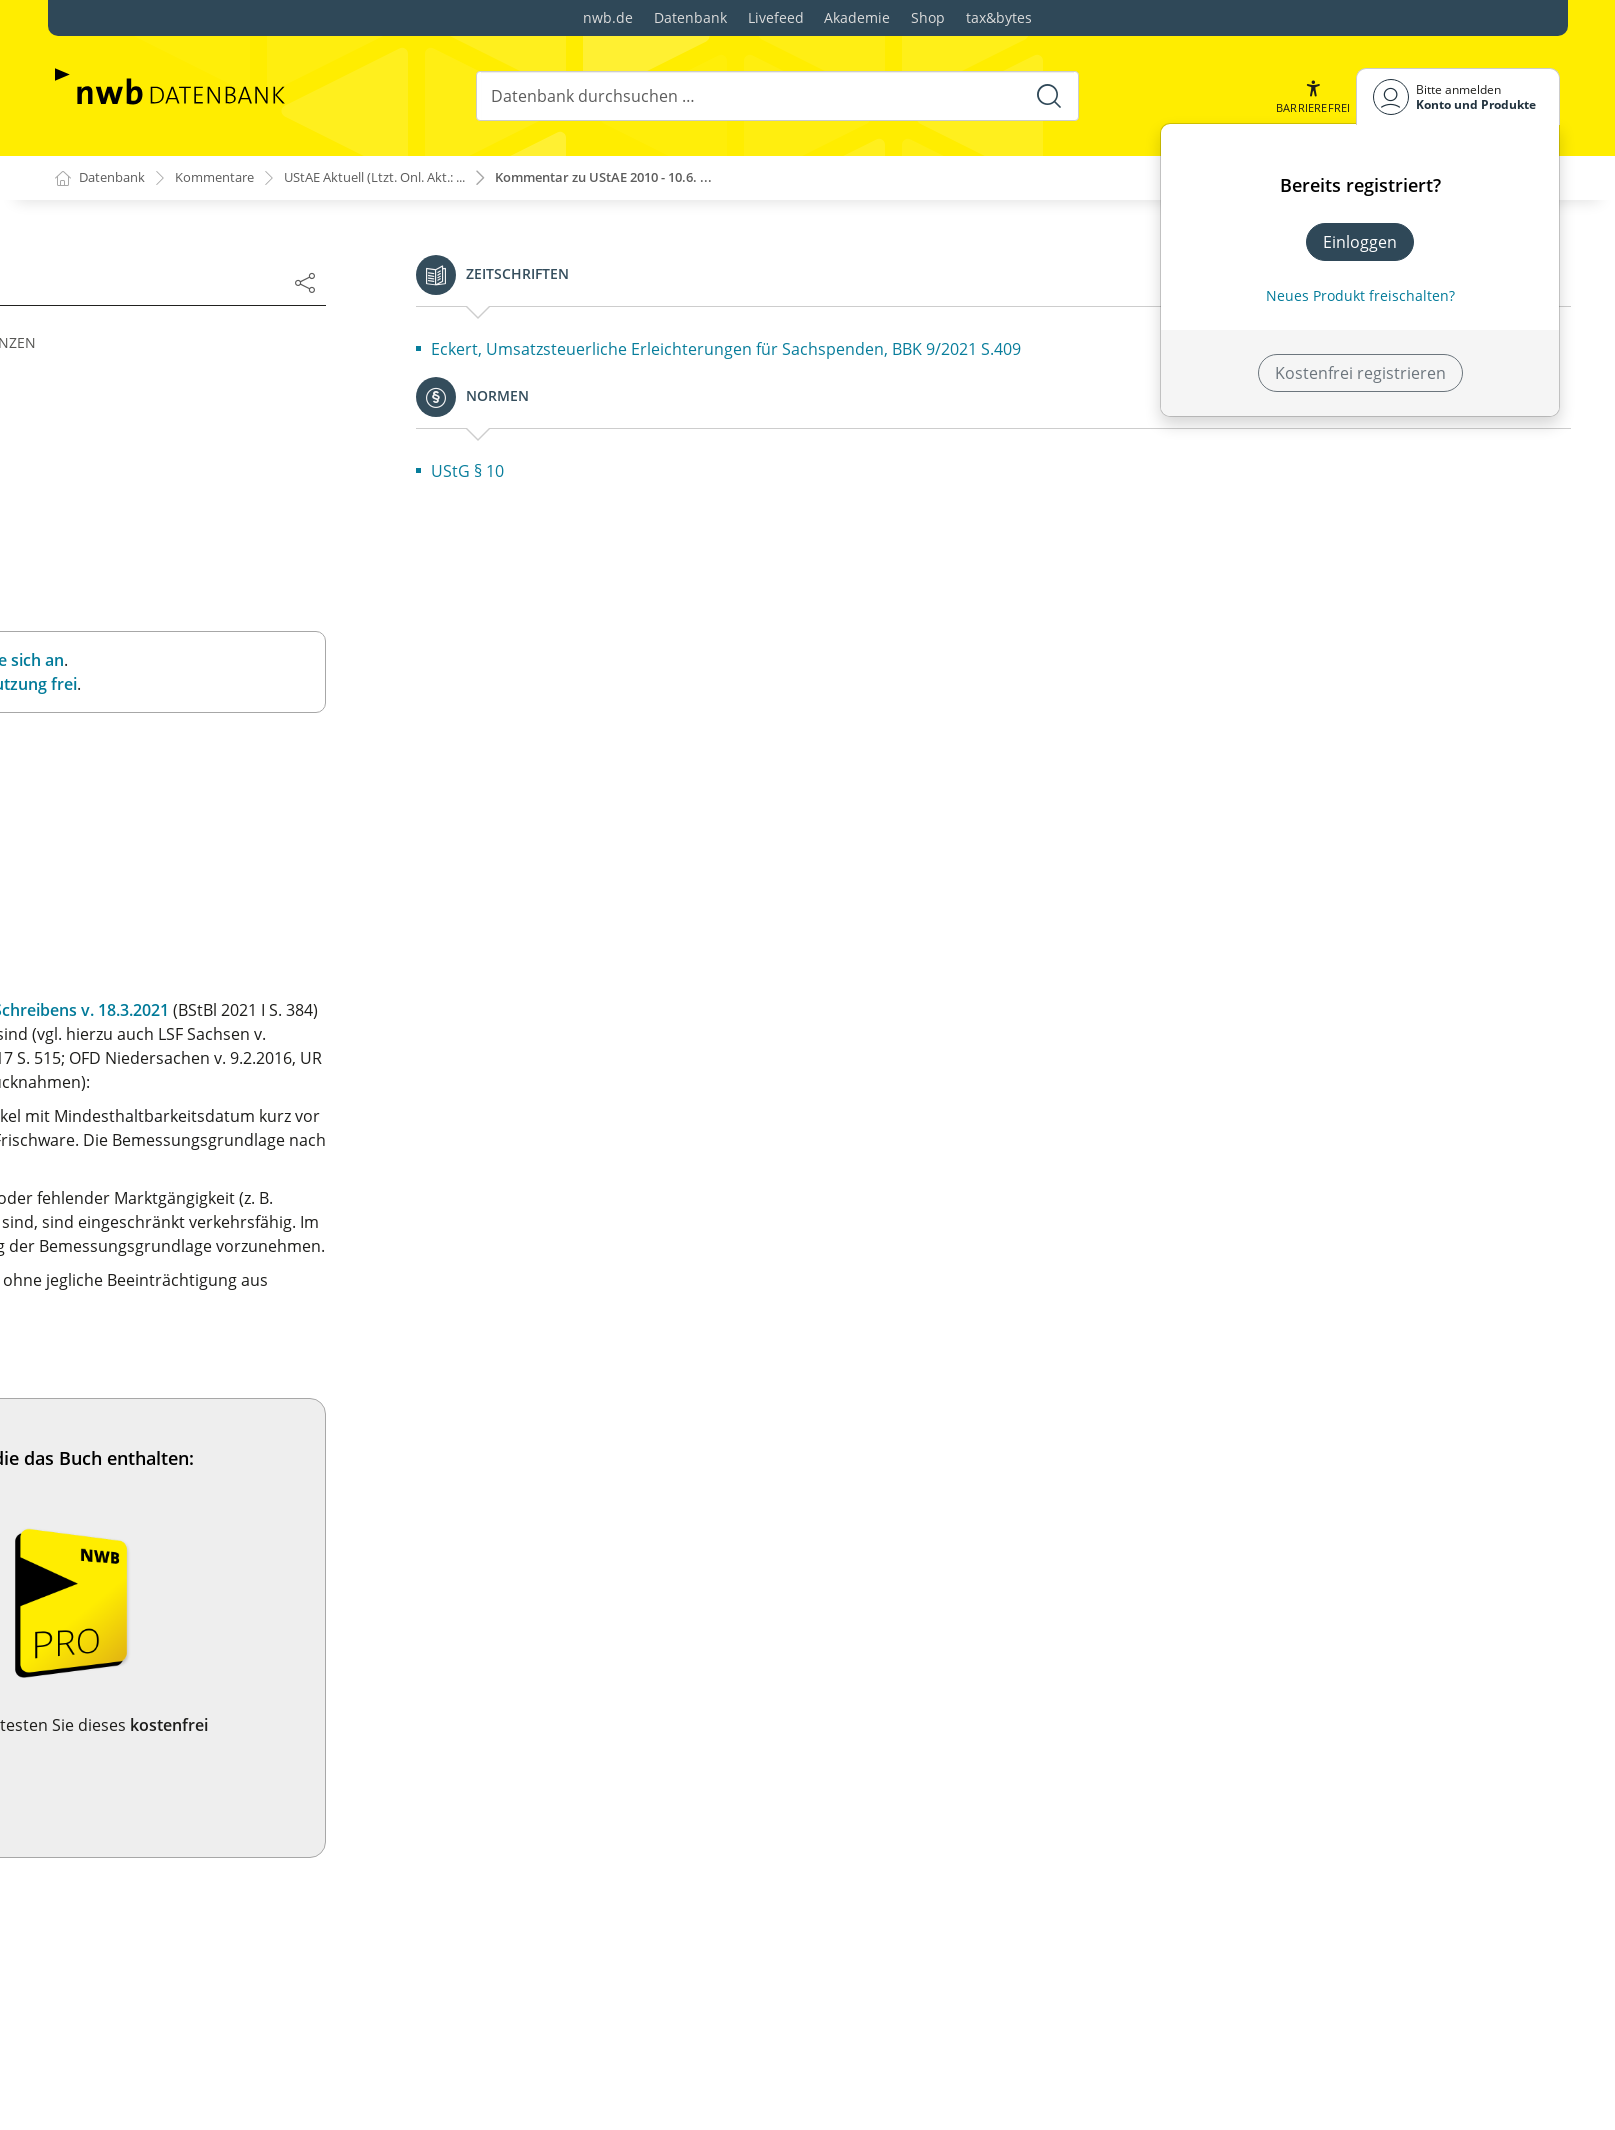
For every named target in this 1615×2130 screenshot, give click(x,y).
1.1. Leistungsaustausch (161, 468)
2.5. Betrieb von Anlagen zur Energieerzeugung (246, 1472)
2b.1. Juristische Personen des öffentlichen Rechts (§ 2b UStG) (267, 1898)
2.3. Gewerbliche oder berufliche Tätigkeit (227, 1408)
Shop (928, 17)
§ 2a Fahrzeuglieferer (149, 1811)
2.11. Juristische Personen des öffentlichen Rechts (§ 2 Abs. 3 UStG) (267, 1724)
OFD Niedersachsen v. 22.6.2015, (913, 1082)
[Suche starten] (1047, 96)
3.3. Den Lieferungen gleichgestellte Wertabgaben (258, 2049)
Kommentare (225, 178)
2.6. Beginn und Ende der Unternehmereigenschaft (262, 1504)
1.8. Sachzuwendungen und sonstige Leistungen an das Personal (263, 728)
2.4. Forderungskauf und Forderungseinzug (233, 1440)
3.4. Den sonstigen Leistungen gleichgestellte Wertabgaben (240, 2093)
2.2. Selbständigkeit (143, 1376)
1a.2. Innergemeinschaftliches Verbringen (227, 1047)
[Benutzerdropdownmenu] (1458, 96)
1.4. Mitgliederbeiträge (155, 564)
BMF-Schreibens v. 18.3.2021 (1296, 1010)
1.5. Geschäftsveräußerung (172, 596)
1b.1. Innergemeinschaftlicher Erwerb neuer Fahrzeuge (236, 1134)
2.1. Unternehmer (138, 1344)
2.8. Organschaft (132, 1568)
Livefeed (776, 17)
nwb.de (608, 17)
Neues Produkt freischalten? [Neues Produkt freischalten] (1360, 295)
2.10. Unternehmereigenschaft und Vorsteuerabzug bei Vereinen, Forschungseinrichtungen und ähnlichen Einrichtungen (265, 1656)
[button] (1311, 96)
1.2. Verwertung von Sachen (176, 500)
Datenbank (690, 17)
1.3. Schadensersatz (145, 532)
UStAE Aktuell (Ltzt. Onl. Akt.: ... (402, 178)
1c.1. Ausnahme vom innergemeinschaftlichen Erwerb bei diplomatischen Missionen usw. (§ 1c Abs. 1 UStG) (268, 1245)
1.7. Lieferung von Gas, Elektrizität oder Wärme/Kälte (269, 684)
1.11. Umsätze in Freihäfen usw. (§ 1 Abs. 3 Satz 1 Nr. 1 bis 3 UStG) (266, 848)
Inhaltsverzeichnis (140, 410)
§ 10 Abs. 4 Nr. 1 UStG (805, 1164)
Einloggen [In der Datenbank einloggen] (1360, 242)
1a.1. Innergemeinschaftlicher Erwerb (211, 1015)
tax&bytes (999, 17)
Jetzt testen (1104, 1784)
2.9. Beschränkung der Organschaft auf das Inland (258, 1600)
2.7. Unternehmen (139, 1536)
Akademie (857, 17)
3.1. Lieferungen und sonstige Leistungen (225, 1985)
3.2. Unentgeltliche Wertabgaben (194, 2017)
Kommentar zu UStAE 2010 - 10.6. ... (657, 178)
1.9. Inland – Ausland (148, 772)
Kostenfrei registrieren (1360, 373)
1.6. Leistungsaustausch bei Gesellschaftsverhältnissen (174, 640)
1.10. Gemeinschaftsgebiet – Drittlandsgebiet (240, 804)
